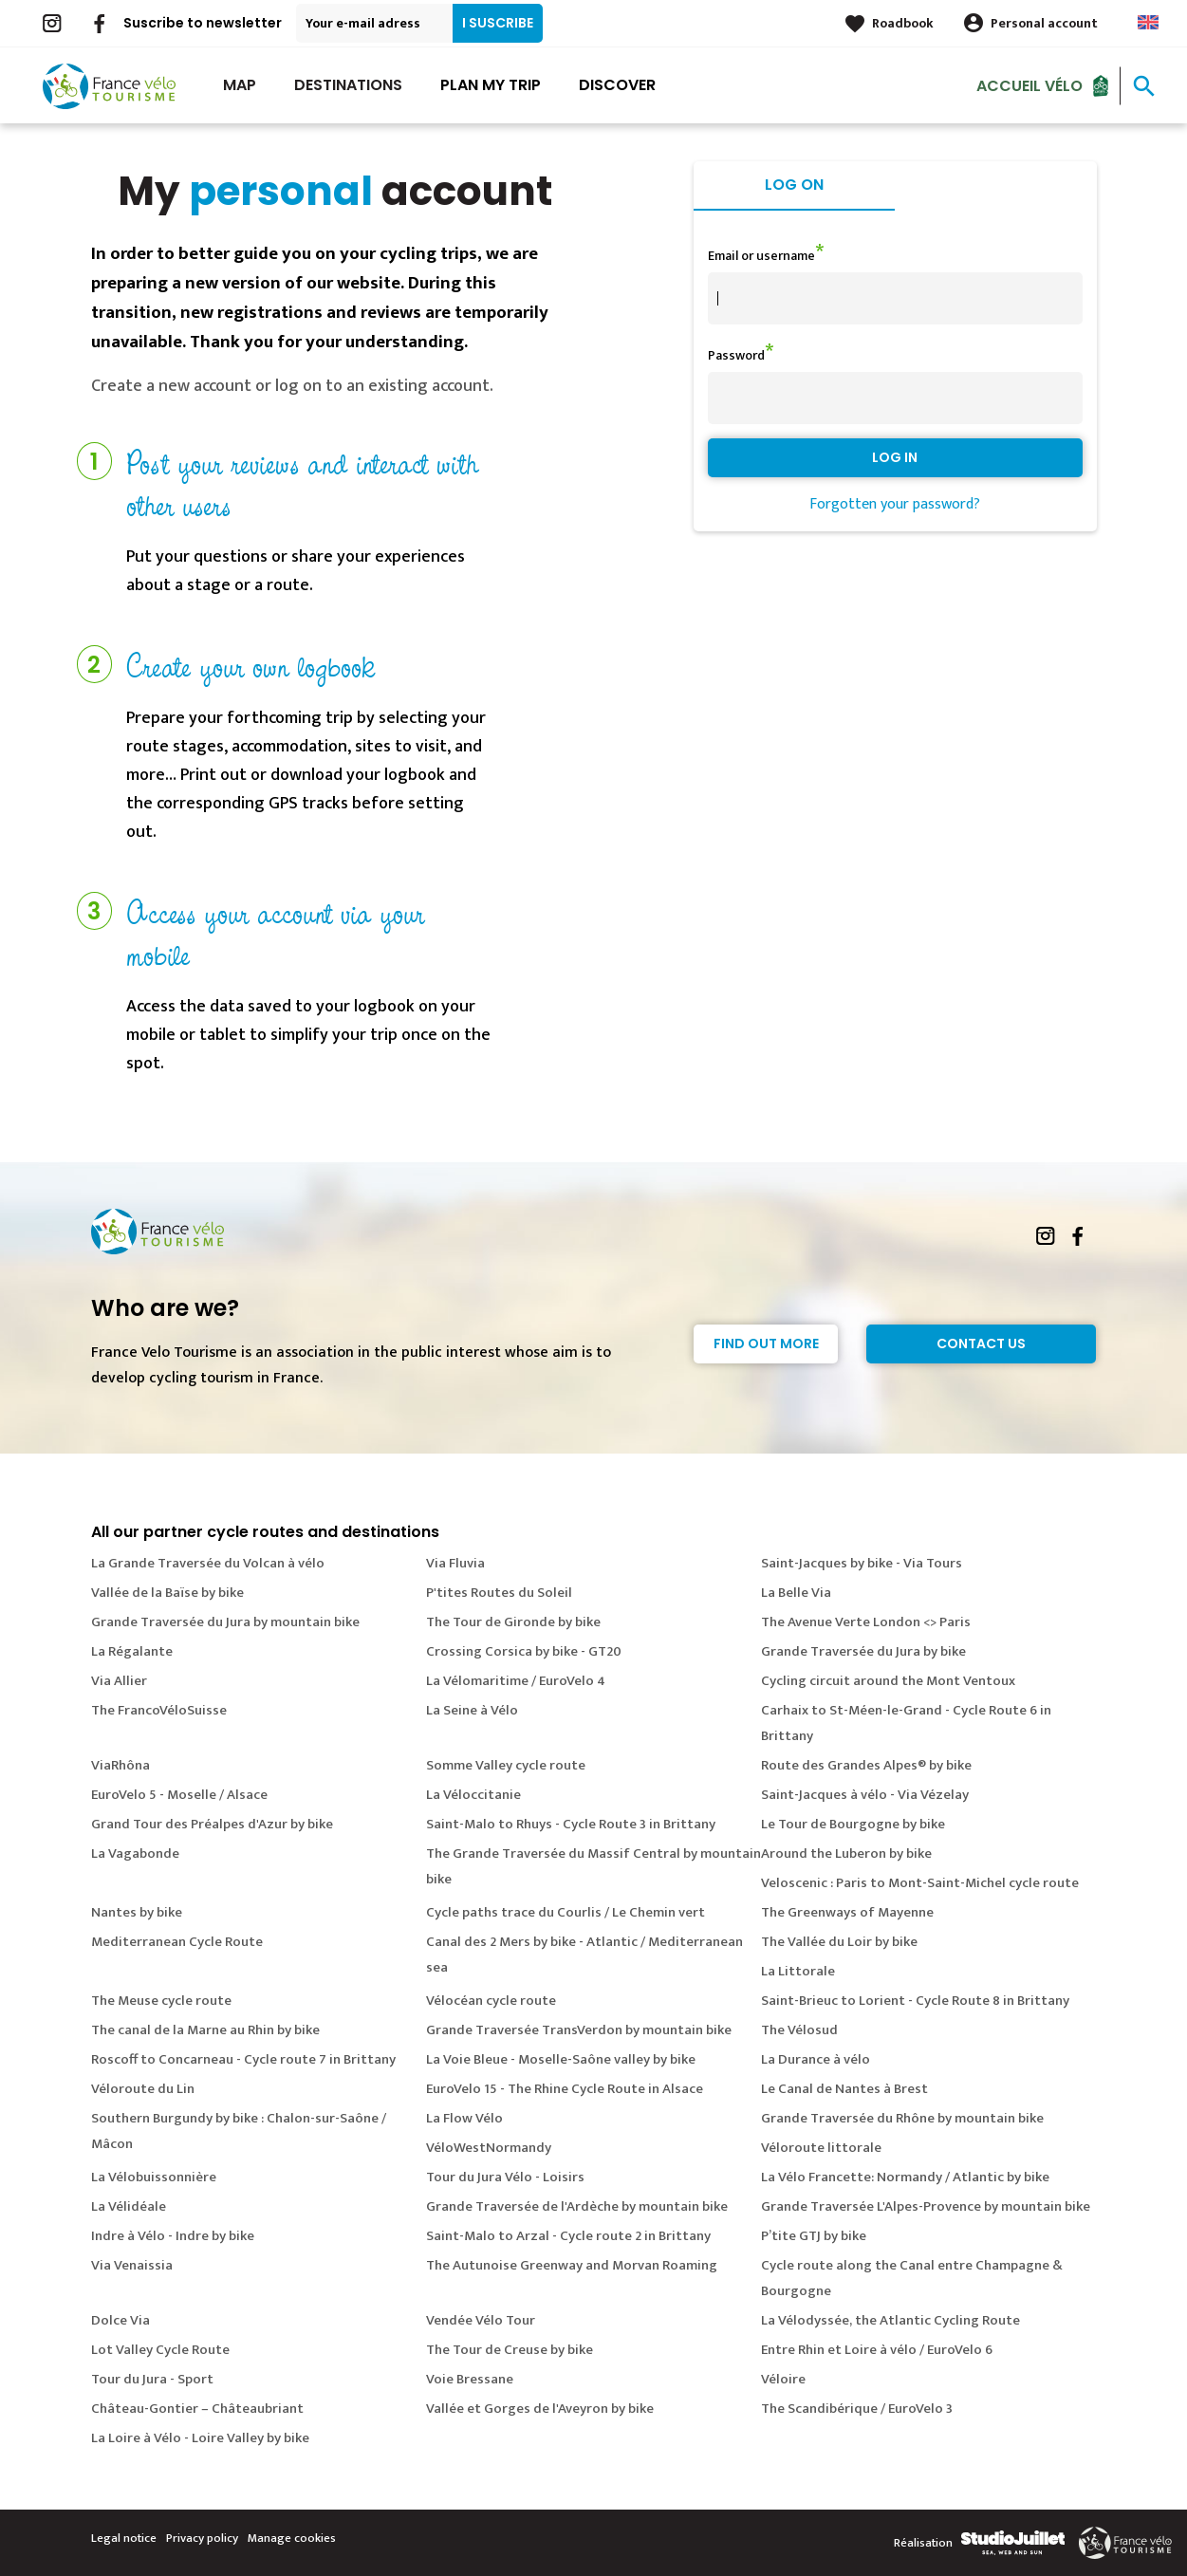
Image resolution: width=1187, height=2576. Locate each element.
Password (736, 355)
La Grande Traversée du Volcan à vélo (208, 1563)
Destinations (348, 85)
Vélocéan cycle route (491, 2000)
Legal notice (124, 2538)
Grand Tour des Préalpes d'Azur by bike (212, 1824)
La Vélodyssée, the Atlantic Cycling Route (890, 2320)
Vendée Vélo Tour (480, 2320)
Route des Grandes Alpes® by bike (866, 1765)
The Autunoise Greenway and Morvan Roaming (571, 2265)
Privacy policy (202, 2538)
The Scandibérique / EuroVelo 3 (857, 2408)
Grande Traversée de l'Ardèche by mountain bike (577, 2206)
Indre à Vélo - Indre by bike (172, 2236)
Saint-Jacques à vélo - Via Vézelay (865, 1795)
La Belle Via (796, 1592)
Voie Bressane (469, 2379)
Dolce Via (120, 2320)
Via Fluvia (455, 1563)
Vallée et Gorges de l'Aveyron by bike (540, 2408)
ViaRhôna (120, 1765)
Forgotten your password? (894, 504)
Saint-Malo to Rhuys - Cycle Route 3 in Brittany (570, 1824)
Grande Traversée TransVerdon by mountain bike (579, 2030)
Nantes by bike (136, 1912)
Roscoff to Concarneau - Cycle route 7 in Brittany (243, 2059)
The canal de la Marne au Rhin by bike (205, 2030)
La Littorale (798, 1971)
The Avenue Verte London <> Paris (866, 1622)
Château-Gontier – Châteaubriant (197, 2408)
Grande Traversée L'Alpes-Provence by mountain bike (925, 2206)
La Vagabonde (135, 1853)
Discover (617, 85)
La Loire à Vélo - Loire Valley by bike (200, 2438)
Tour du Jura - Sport (152, 2379)
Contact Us (981, 1343)
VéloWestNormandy (488, 2147)
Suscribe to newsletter (202, 22)
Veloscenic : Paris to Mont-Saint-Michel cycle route (920, 1883)
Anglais (1148, 22)
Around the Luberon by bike (846, 1853)
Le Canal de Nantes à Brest (844, 2089)
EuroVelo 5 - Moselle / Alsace (179, 1795)
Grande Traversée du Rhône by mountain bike (902, 2118)
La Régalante (132, 1651)
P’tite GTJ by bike (813, 2236)
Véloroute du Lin (143, 2089)
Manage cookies (292, 2538)
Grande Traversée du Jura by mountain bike (225, 1622)
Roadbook (903, 23)
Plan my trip (490, 85)
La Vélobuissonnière (153, 2177)
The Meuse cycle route (161, 2000)
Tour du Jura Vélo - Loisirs (505, 2177)
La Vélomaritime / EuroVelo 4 (515, 1681)
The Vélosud (799, 2030)
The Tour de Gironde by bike (513, 1622)
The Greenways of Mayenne (847, 1912)
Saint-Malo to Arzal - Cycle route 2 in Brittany (568, 2236)
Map (239, 85)
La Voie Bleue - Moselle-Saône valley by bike (561, 2059)
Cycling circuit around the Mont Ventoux (888, 1681)
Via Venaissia (132, 2265)
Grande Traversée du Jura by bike (863, 1651)
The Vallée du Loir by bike (839, 1942)
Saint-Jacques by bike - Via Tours (861, 1563)
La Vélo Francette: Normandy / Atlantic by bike (905, 2177)
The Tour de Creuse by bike (509, 2350)
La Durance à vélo (815, 2059)
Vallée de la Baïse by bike (167, 1592)
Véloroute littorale (821, 2147)
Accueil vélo (1029, 85)
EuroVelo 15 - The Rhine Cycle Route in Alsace (564, 2089)
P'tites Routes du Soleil (499, 1592)
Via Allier (119, 1681)
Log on (794, 184)
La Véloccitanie (473, 1795)
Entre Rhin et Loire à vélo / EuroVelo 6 (876, 2350)
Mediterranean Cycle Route (177, 1942)
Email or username (761, 256)
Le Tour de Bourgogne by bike (853, 1824)
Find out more (766, 1343)
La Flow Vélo (464, 2118)
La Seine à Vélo (472, 1710)
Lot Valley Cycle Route (160, 2350)
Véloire (783, 2379)
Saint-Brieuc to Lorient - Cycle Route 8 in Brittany (915, 2000)
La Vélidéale (128, 2206)
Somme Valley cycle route (505, 1765)
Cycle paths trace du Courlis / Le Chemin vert (565, 1912)
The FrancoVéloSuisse (159, 1710)
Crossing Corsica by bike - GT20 (523, 1651)
